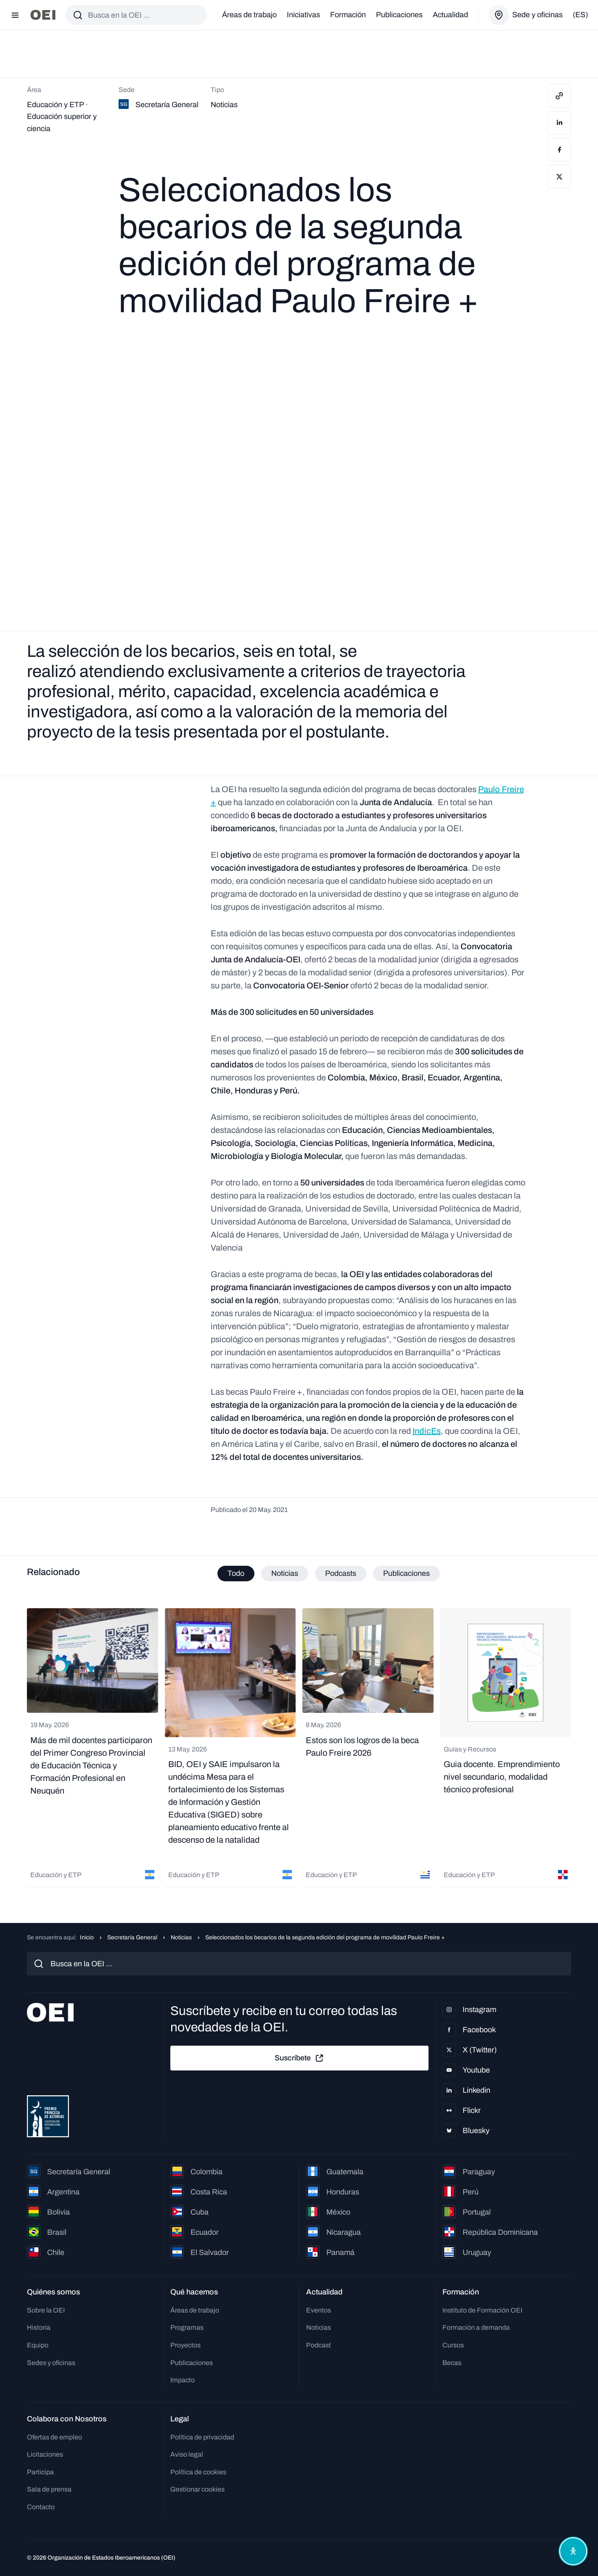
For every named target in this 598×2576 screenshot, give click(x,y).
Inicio (87, 1937)
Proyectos (185, 2345)
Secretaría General (132, 1937)
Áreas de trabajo (249, 15)
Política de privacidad (202, 2437)
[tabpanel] (299, 1748)
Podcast (318, 2345)
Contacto (41, 2506)
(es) (580, 15)
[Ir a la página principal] (43, 15)
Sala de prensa (49, 2489)
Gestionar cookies (197, 2489)
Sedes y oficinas (51, 2362)
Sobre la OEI (46, 2310)
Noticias (181, 1937)
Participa (40, 2472)
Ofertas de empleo (54, 2437)
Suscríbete (299, 2058)
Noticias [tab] (284, 1573)
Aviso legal (186, 2454)
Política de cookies (198, 2472)
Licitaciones (45, 2454)
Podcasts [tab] (340, 1573)
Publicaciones (399, 15)
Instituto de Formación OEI (482, 2310)
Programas (187, 2327)
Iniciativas (303, 15)
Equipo (37, 2345)
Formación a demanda (476, 2327)
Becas (451, 2362)
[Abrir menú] (15, 15)
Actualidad (450, 15)
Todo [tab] (236, 1573)
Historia (38, 2327)
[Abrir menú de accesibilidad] (572, 2550)
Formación (348, 15)
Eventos (318, 2310)
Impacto (182, 2380)
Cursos (453, 2345)
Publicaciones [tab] (406, 1573)
